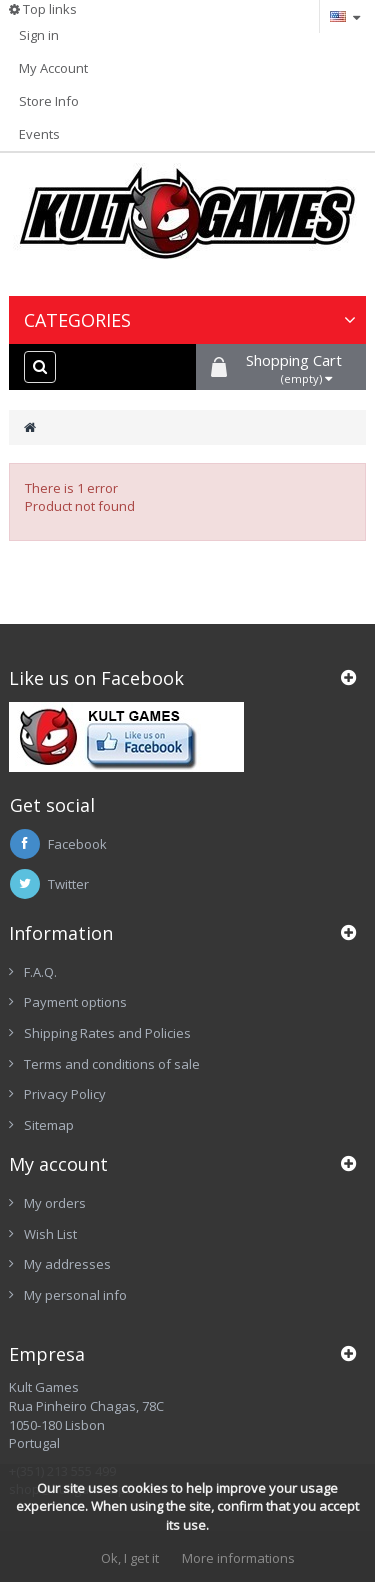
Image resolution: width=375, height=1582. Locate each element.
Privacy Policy (65, 1094)
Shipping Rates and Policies (107, 1033)
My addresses (67, 1264)
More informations (238, 1558)
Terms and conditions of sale (112, 1064)
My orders (55, 1203)
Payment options (75, 1002)
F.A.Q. (40, 972)
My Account (53, 68)
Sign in (39, 35)
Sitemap (49, 1125)
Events (39, 134)
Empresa (47, 1354)
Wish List (50, 1234)
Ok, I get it (130, 1558)
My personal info (75, 1295)
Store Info (49, 101)
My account (58, 1164)
